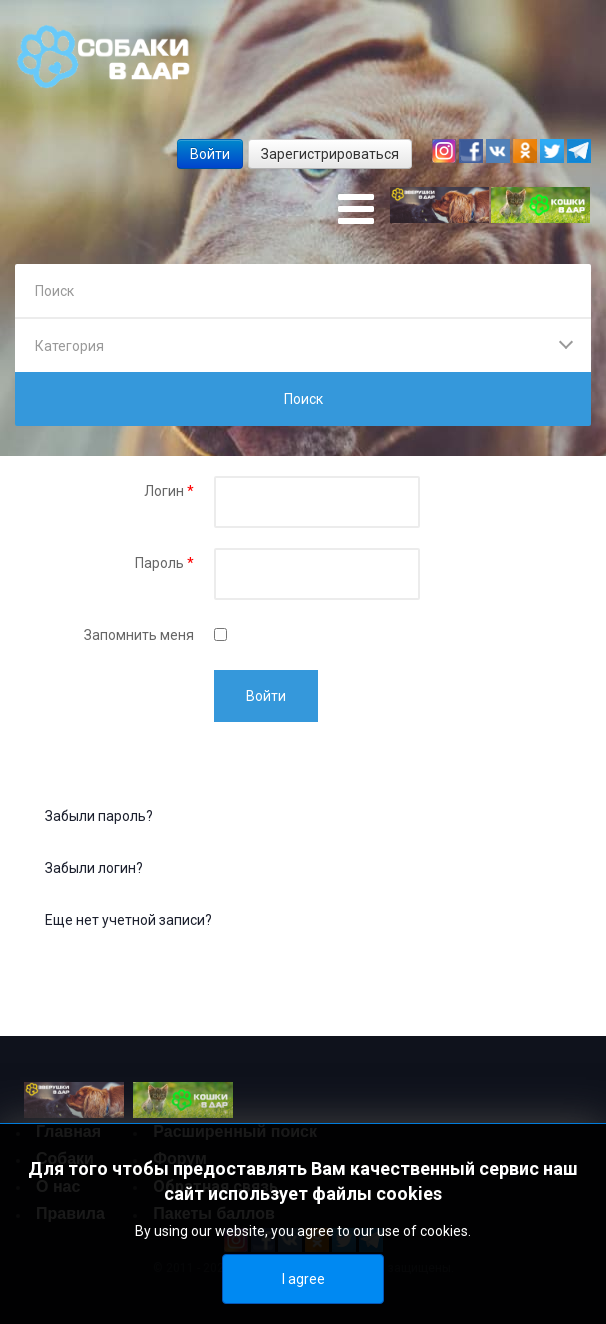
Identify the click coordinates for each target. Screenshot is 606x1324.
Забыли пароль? (99, 816)
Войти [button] (210, 154)
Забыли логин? (94, 868)
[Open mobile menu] (356, 210)
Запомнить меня (139, 635)
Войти (266, 696)
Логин (169, 491)
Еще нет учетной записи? (128, 920)
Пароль (164, 563)
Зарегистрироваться (330, 154)
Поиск (303, 399)
